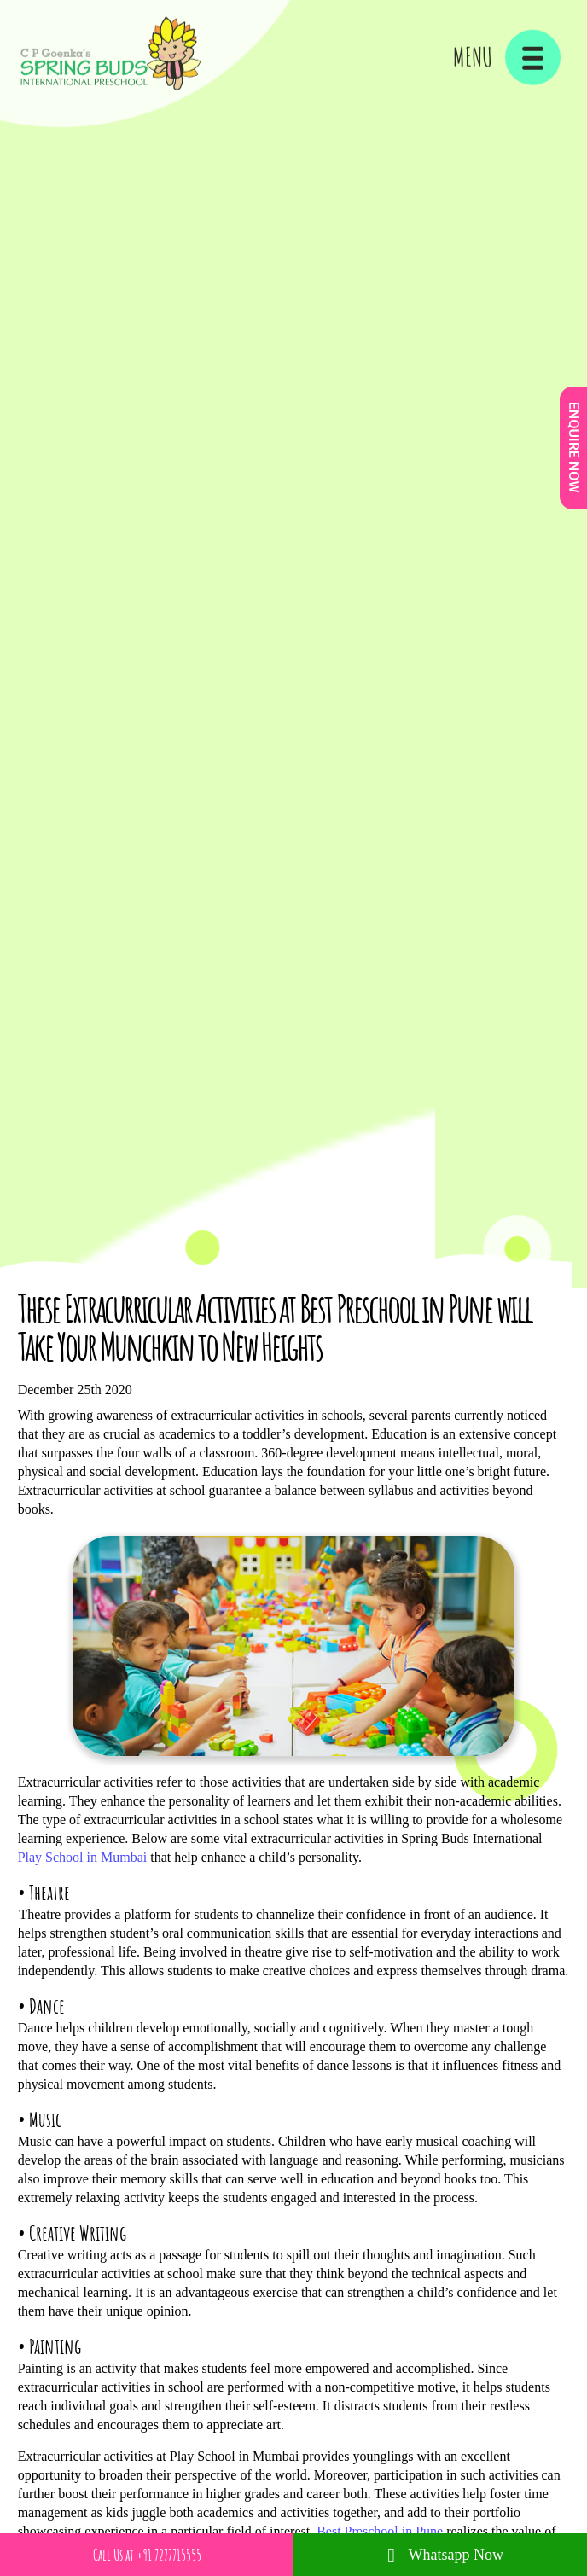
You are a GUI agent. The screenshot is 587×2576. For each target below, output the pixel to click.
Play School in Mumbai (83, 1857)
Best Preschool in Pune (380, 2531)
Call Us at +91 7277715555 (147, 2554)
